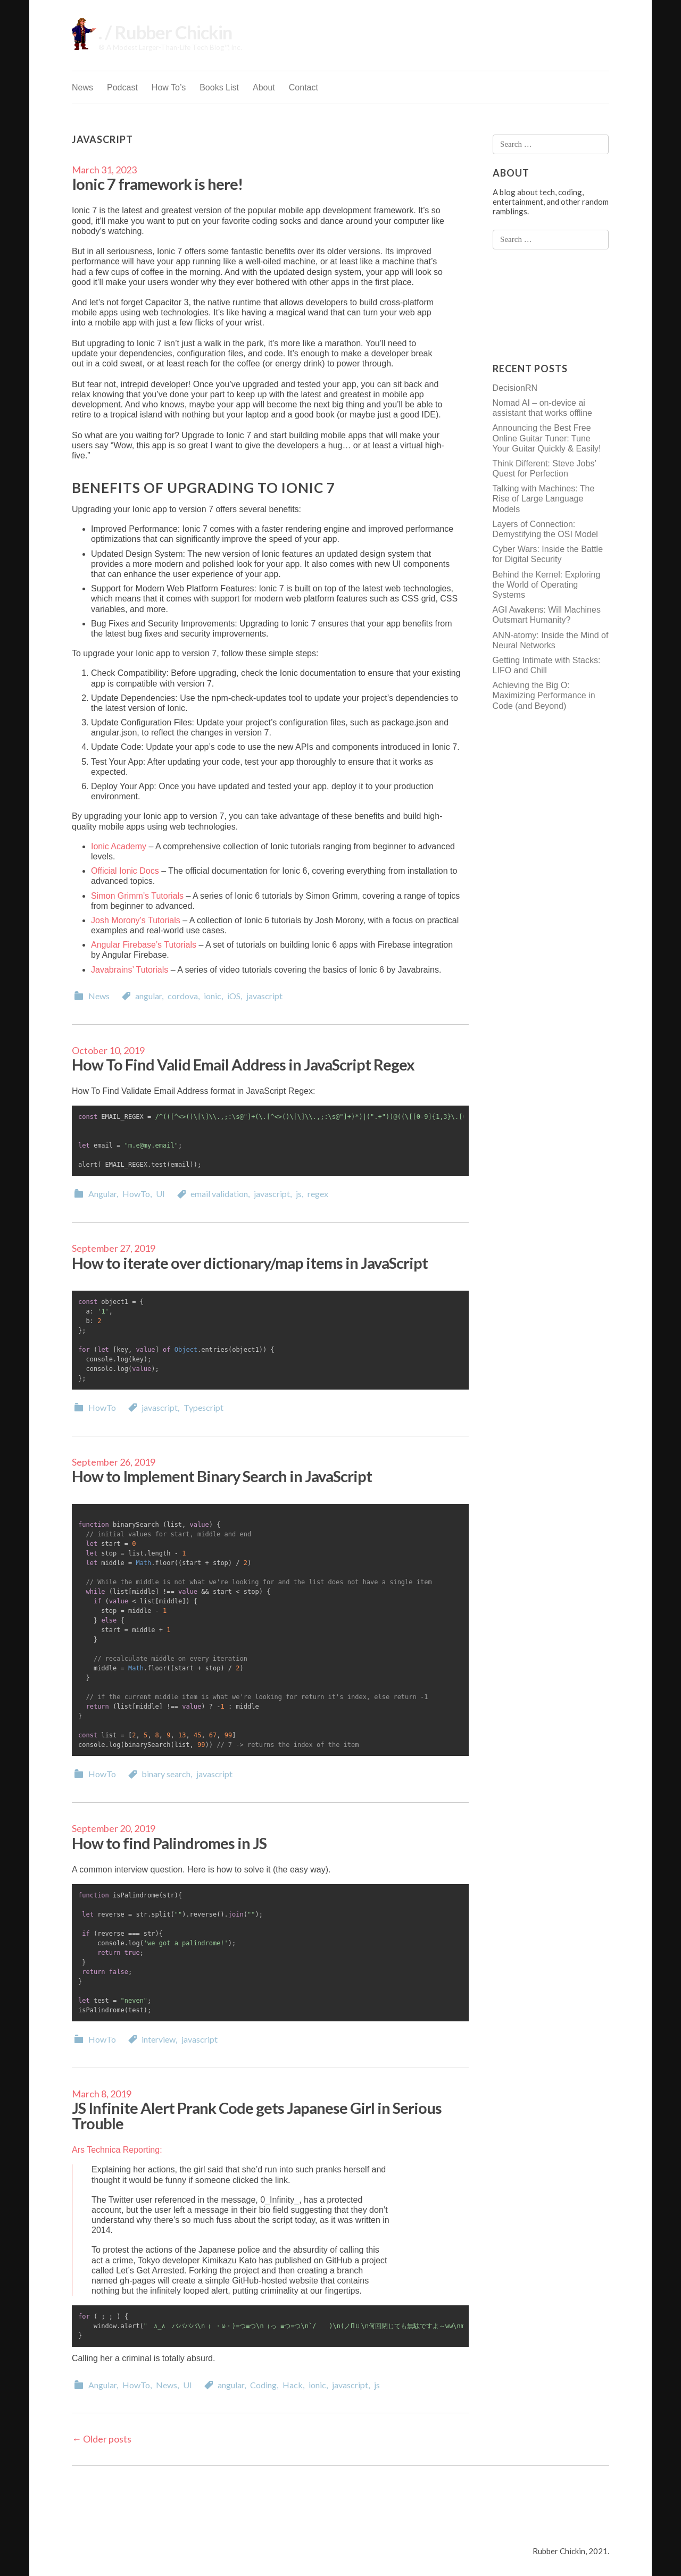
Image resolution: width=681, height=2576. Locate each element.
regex (318, 1194)
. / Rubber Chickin (165, 32)
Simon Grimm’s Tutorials (137, 895)
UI (160, 1194)
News (82, 87)
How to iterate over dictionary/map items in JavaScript (250, 1262)
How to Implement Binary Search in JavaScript (222, 1476)
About (264, 87)
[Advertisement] (535, 305)
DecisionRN (515, 387)
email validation (219, 1194)
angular (148, 996)
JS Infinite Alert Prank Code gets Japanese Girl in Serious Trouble (257, 2115)
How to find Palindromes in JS (169, 1843)
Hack (293, 2385)
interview (159, 2039)
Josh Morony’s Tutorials (135, 920)
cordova (183, 996)
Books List (219, 87)
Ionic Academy (118, 846)
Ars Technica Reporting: (117, 2149)
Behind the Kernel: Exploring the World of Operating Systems (547, 584)
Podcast (122, 87)
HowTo (136, 1194)
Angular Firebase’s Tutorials (143, 944)
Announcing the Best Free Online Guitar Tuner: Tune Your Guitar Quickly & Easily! (547, 438)
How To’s (169, 87)
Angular (102, 1194)
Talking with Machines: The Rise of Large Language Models (544, 498)
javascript (264, 996)
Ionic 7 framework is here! (157, 183)
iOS (233, 996)
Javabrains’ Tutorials (129, 969)
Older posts (101, 2439)
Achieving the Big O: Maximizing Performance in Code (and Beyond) (544, 695)
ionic (212, 996)
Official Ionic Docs (125, 870)
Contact (303, 87)
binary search (166, 1774)
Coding (263, 2385)
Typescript (203, 1407)
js (299, 1194)
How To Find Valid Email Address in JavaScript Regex (243, 1064)
